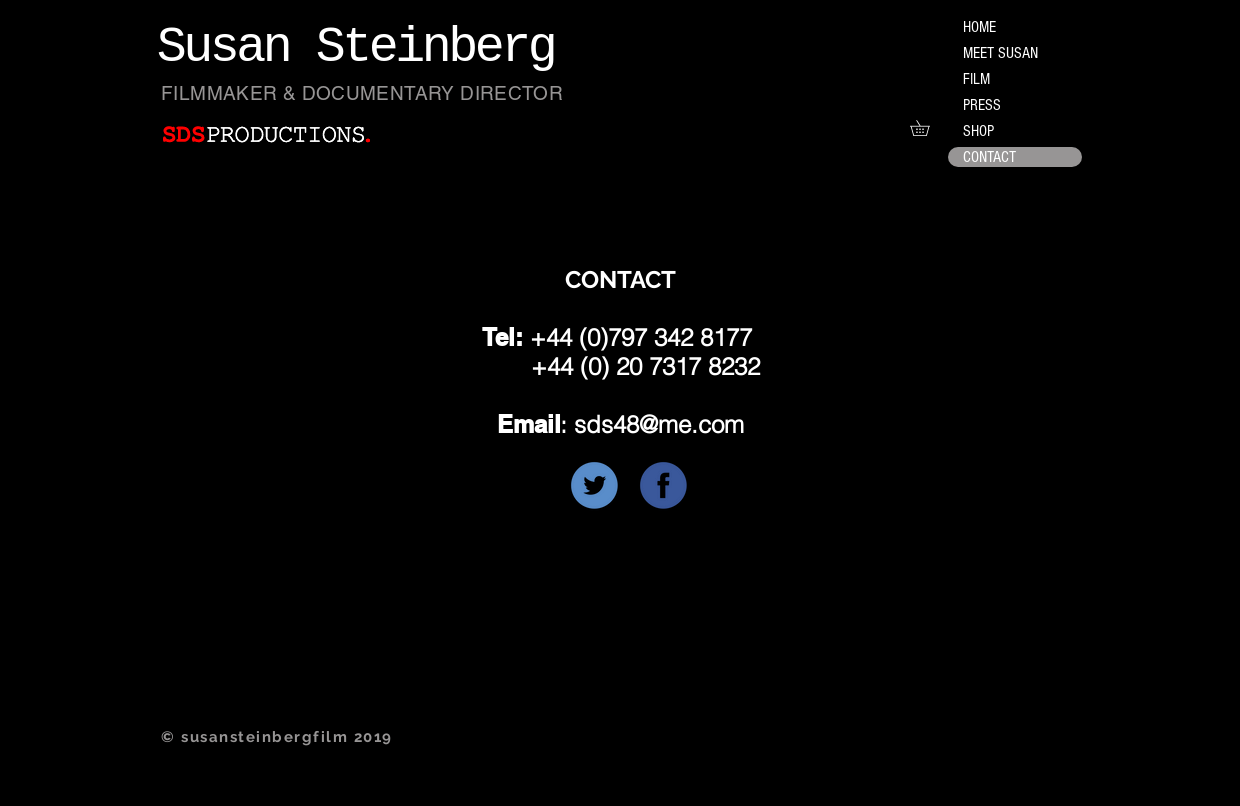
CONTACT (989, 157)
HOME (979, 27)
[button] (927, 128)
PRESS (982, 105)
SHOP (978, 131)
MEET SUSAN (1000, 53)
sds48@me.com (659, 424)
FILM (976, 79)
